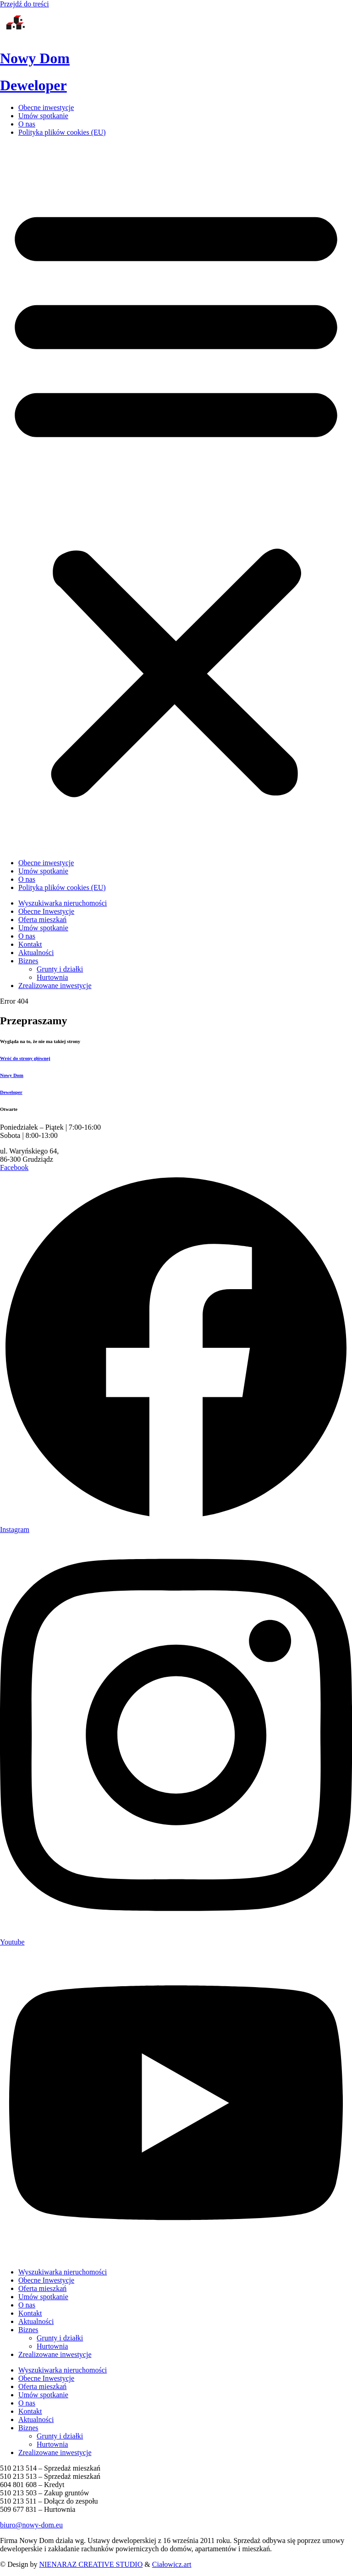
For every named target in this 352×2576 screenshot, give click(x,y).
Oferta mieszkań (42, 2288)
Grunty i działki (60, 2338)
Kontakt (30, 2313)
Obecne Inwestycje (46, 2280)
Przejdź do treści (24, 4)
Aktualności (36, 2321)
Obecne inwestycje (46, 107)
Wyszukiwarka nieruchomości (62, 2272)
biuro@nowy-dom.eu (31, 2525)
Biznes (28, 2330)
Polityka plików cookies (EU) (62, 132)
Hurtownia (52, 2346)
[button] (176, 497)
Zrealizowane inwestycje (54, 2354)
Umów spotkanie (43, 116)
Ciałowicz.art (172, 2564)
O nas (26, 124)
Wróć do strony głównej (25, 1058)
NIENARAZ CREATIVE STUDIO (91, 2564)
